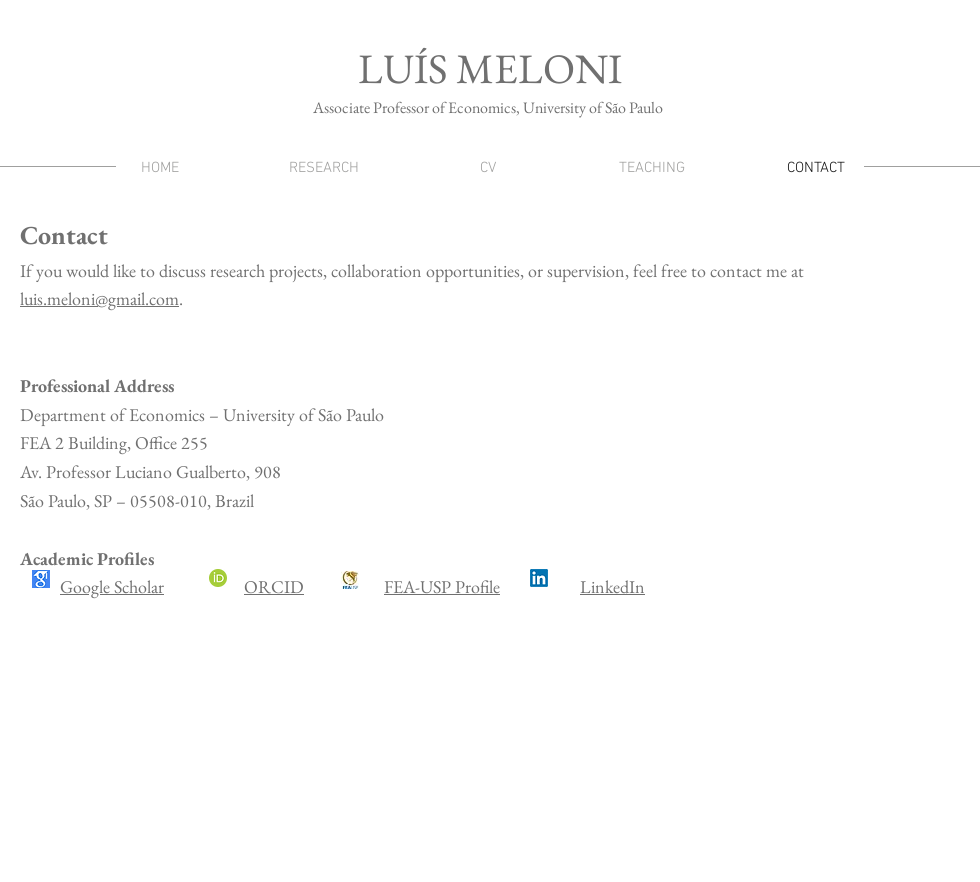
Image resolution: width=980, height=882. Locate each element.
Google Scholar (112, 586)
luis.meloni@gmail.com (99, 298)
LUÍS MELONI (490, 68)
